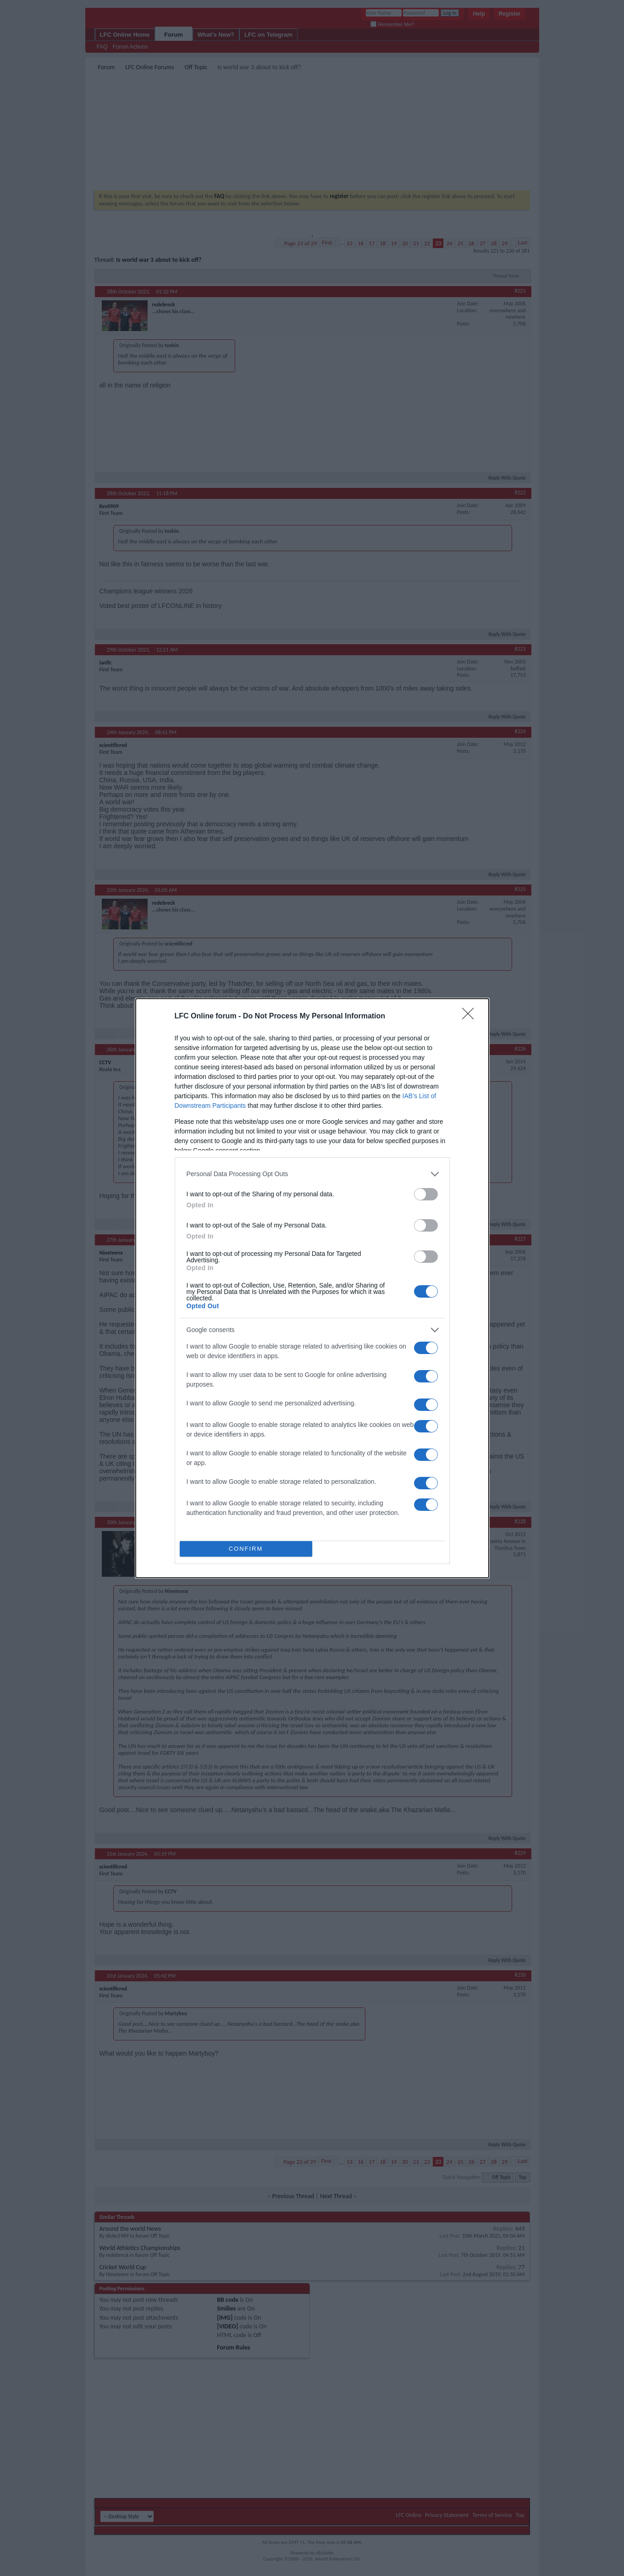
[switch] (426, 1194)
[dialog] (312, 1288)
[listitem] (312, 1174)
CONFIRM (246, 1548)
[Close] (471, 1016)
